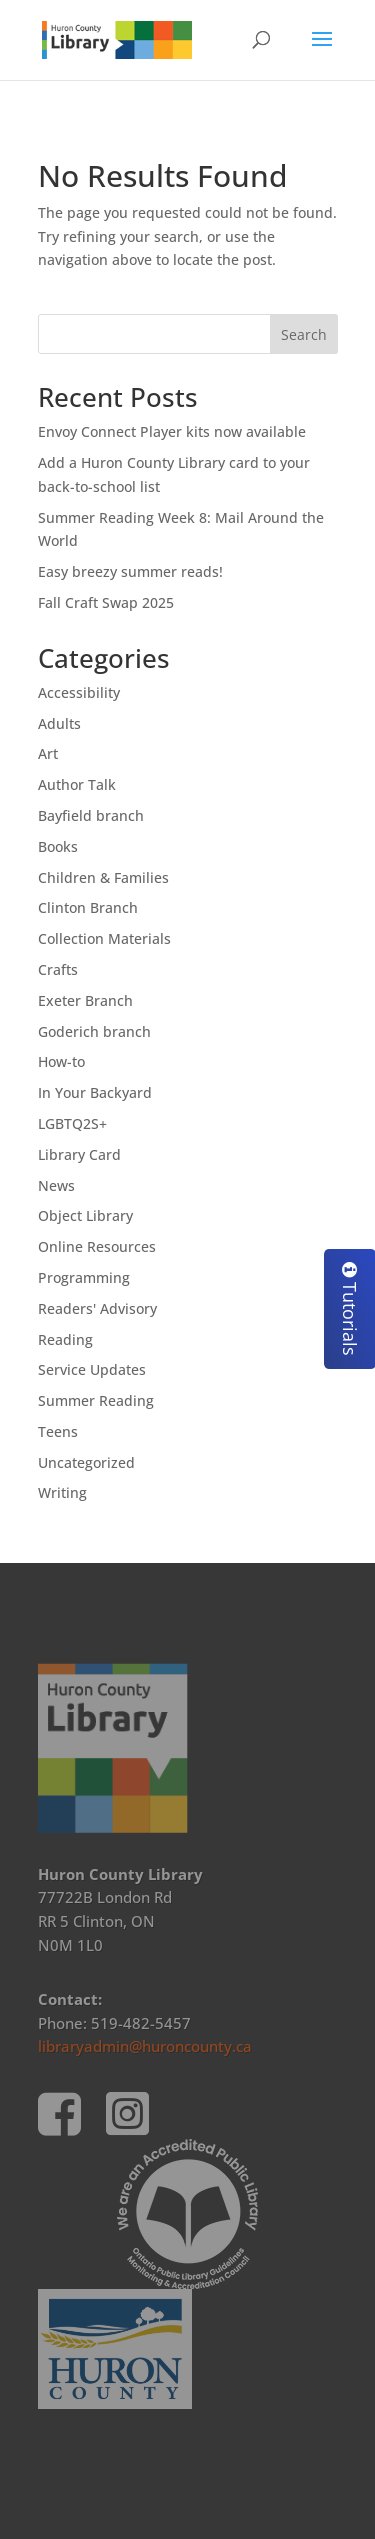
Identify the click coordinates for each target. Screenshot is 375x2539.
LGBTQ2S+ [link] (72, 1123)
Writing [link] (62, 1492)
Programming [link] (84, 1277)
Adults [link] (59, 723)
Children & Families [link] (103, 877)
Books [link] (58, 846)
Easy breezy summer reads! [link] (130, 571)
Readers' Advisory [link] (97, 1308)
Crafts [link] (58, 969)
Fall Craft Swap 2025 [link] (106, 602)
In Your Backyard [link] (95, 1092)
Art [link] (48, 753)
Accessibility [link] (79, 692)
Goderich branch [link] (94, 1031)
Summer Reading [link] (96, 1400)
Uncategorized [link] (86, 1462)
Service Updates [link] (92, 1369)
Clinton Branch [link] (88, 907)
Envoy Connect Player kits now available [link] (172, 431)
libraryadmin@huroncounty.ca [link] (145, 2046)
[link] (117, 38)
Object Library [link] (85, 1215)
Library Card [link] (79, 1154)
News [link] (56, 1185)
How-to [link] (61, 1061)
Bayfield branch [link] (91, 815)
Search (304, 334)
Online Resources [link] (97, 1246)
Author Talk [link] (77, 784)
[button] (322, 52)
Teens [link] (58, 1431)
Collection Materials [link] (104, 938)
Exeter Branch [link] (85, 1000)
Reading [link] (65, 1339)
